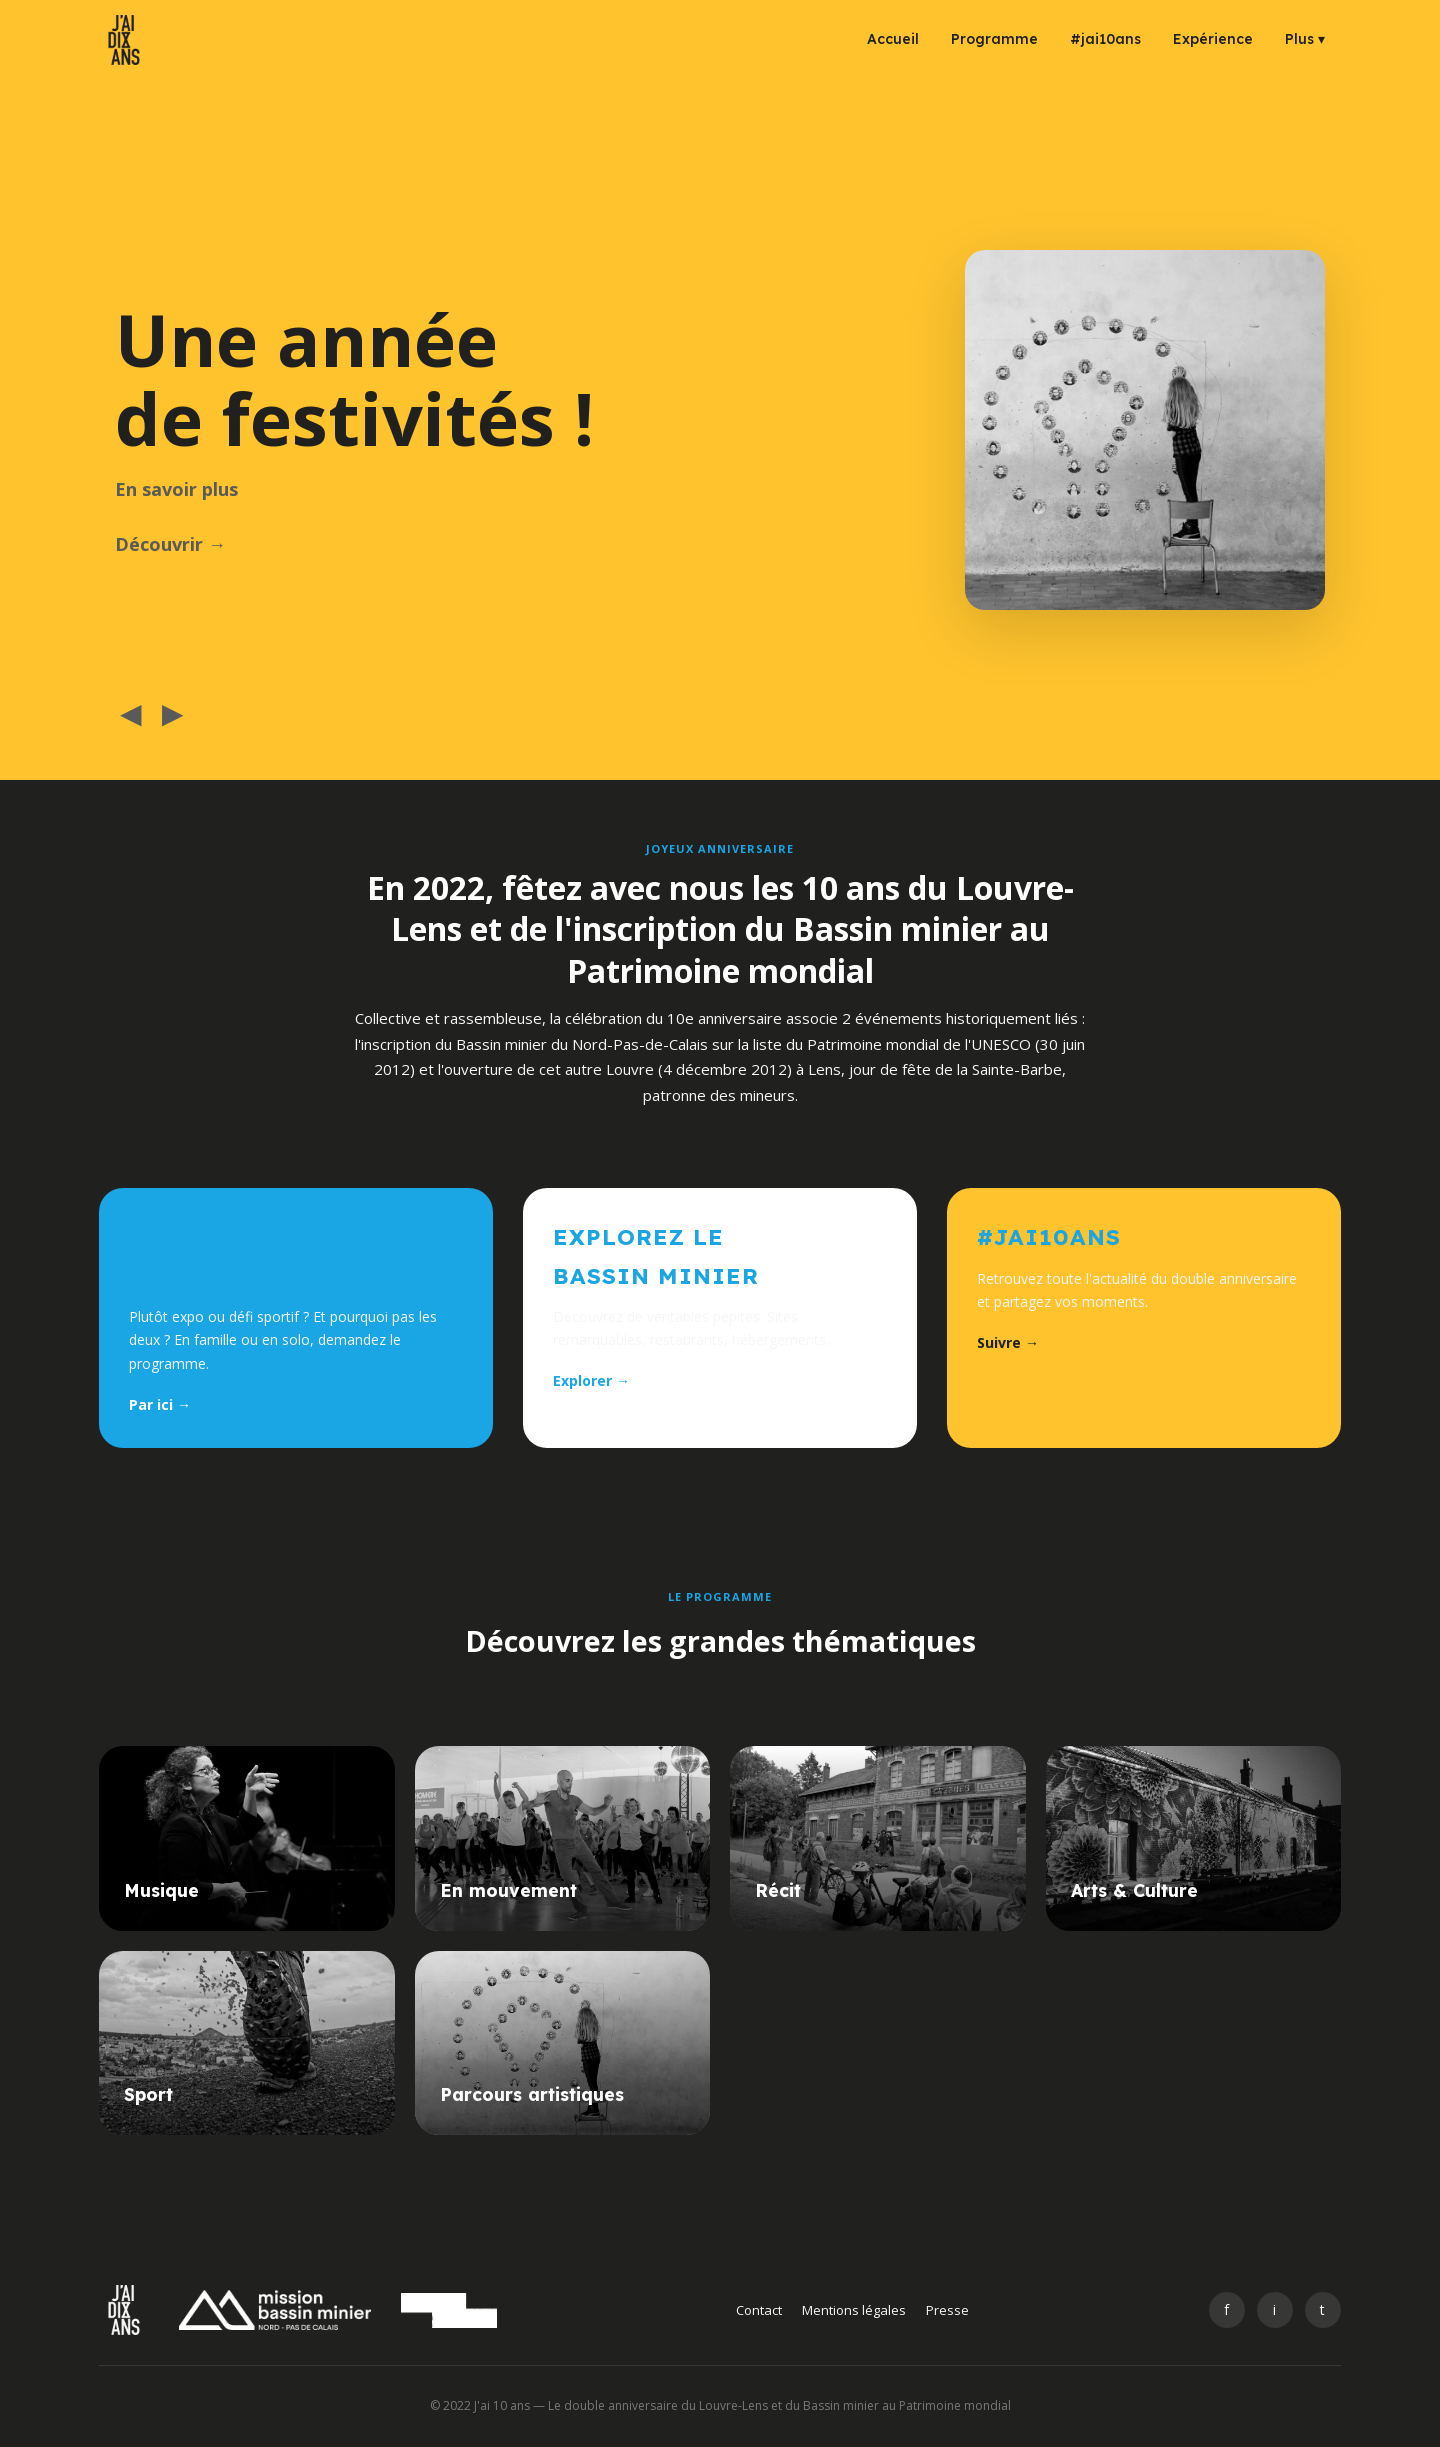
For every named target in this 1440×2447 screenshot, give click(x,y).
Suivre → (1008, 1342)
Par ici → (160, 1404)
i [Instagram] (1274, 2309)
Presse (947, 2310)
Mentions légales (854, 2310)
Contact (759, 2310)
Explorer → (591, 1380)
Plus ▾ (1305, 39)
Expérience (1213, 39)
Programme (994, 39)
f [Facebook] (1226, 2309)
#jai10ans (1105, 39)
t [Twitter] (1322, 2309)
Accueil (893, 39)
